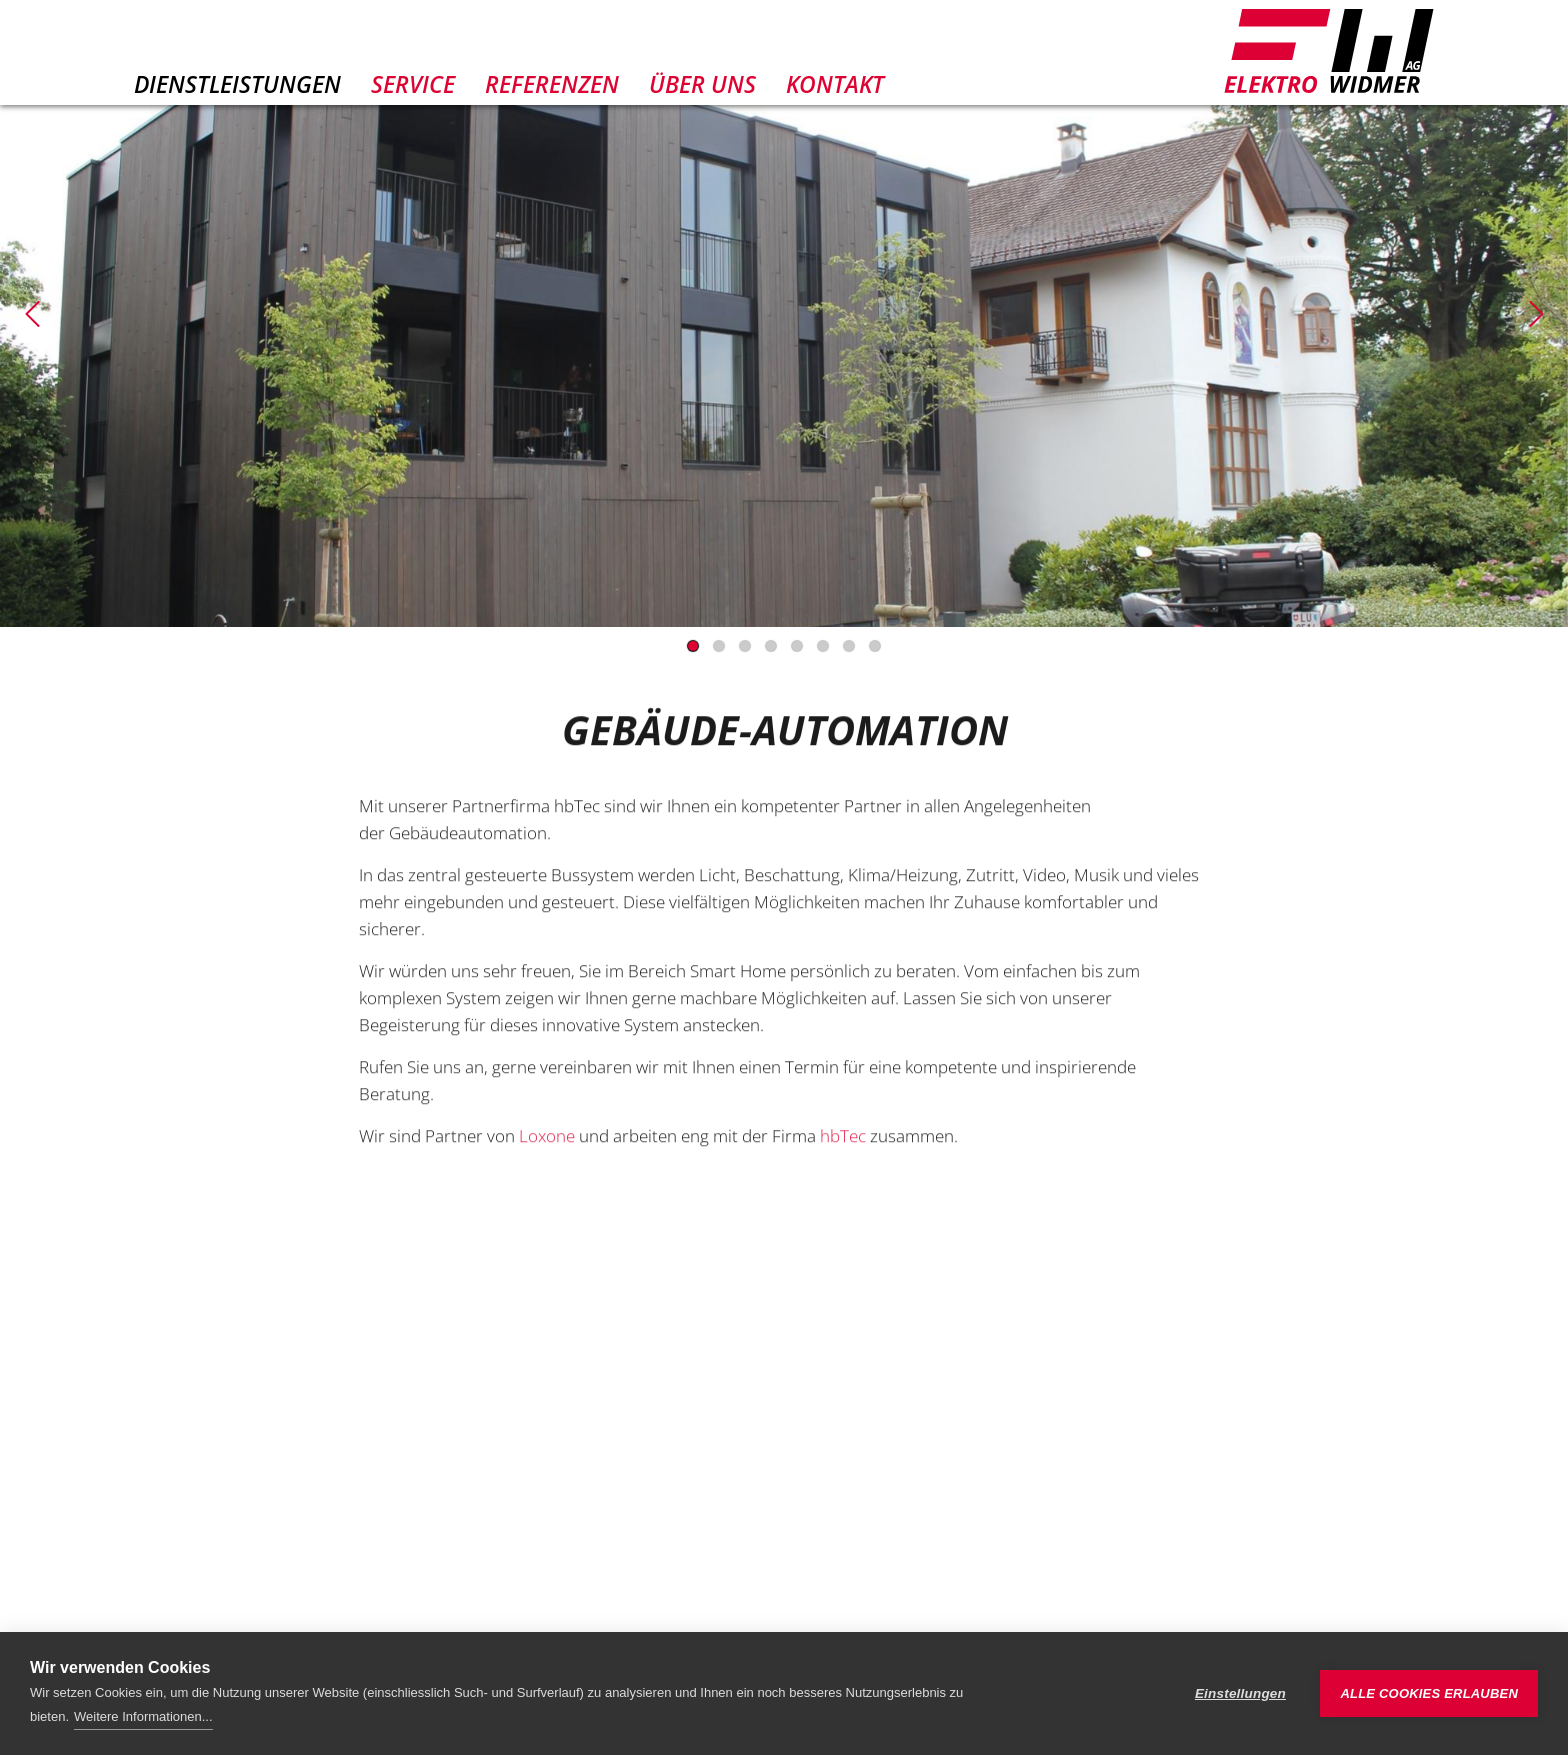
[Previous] (32, 314)
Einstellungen (1240, 1693)
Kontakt (835, 84)
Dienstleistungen (237, 84)
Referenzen (552, 84)
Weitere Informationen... (143, 1716)
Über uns (702, 84)
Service (413, 84)
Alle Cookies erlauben (1429, 1693)
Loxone (547, 1150)
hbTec (843, 1150)
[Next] (1536, 314)
